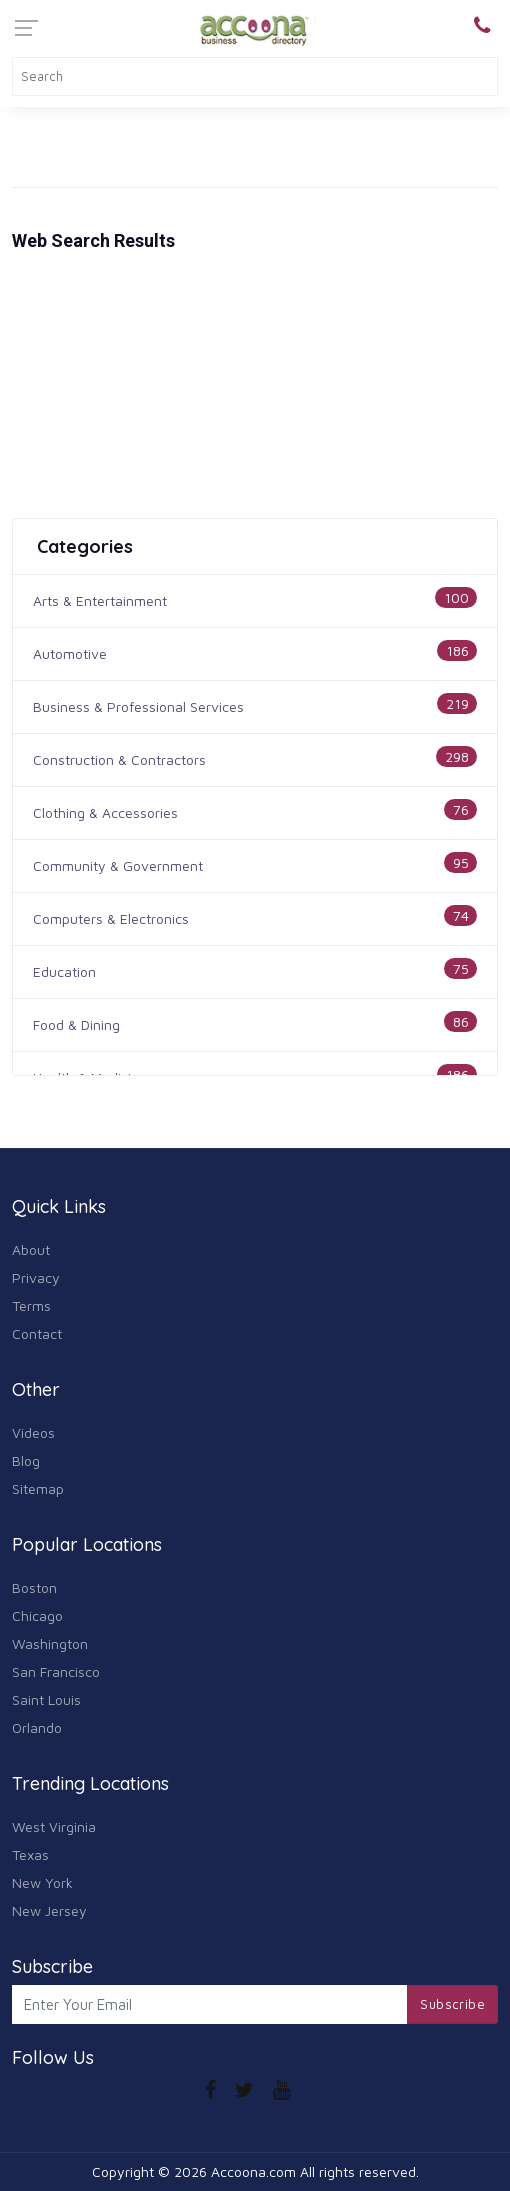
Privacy (36, 1277)
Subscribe (452, 2004)
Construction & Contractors (119, 759)
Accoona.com (253, 2171)
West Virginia (54, 1826)
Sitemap (38, 1488)
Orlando (37, 1727)
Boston (34, 1587)
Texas (30, 1854)
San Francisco (56, 1671)
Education (64, 971)
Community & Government (118, 865)
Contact (37, 1333)
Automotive (70, 653)
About (31, 1249)
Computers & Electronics (111, 918)
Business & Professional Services (138, 706)
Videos (33, 1432)
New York (42, 1882)
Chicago (37, 1615)
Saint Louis (46, 1699)
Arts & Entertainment (100, 600)
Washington (50, 1643)
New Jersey (49, 1910)
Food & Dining (76, 1024)
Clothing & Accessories (105, 812)
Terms (31, 1305)
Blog (26, 1460)
